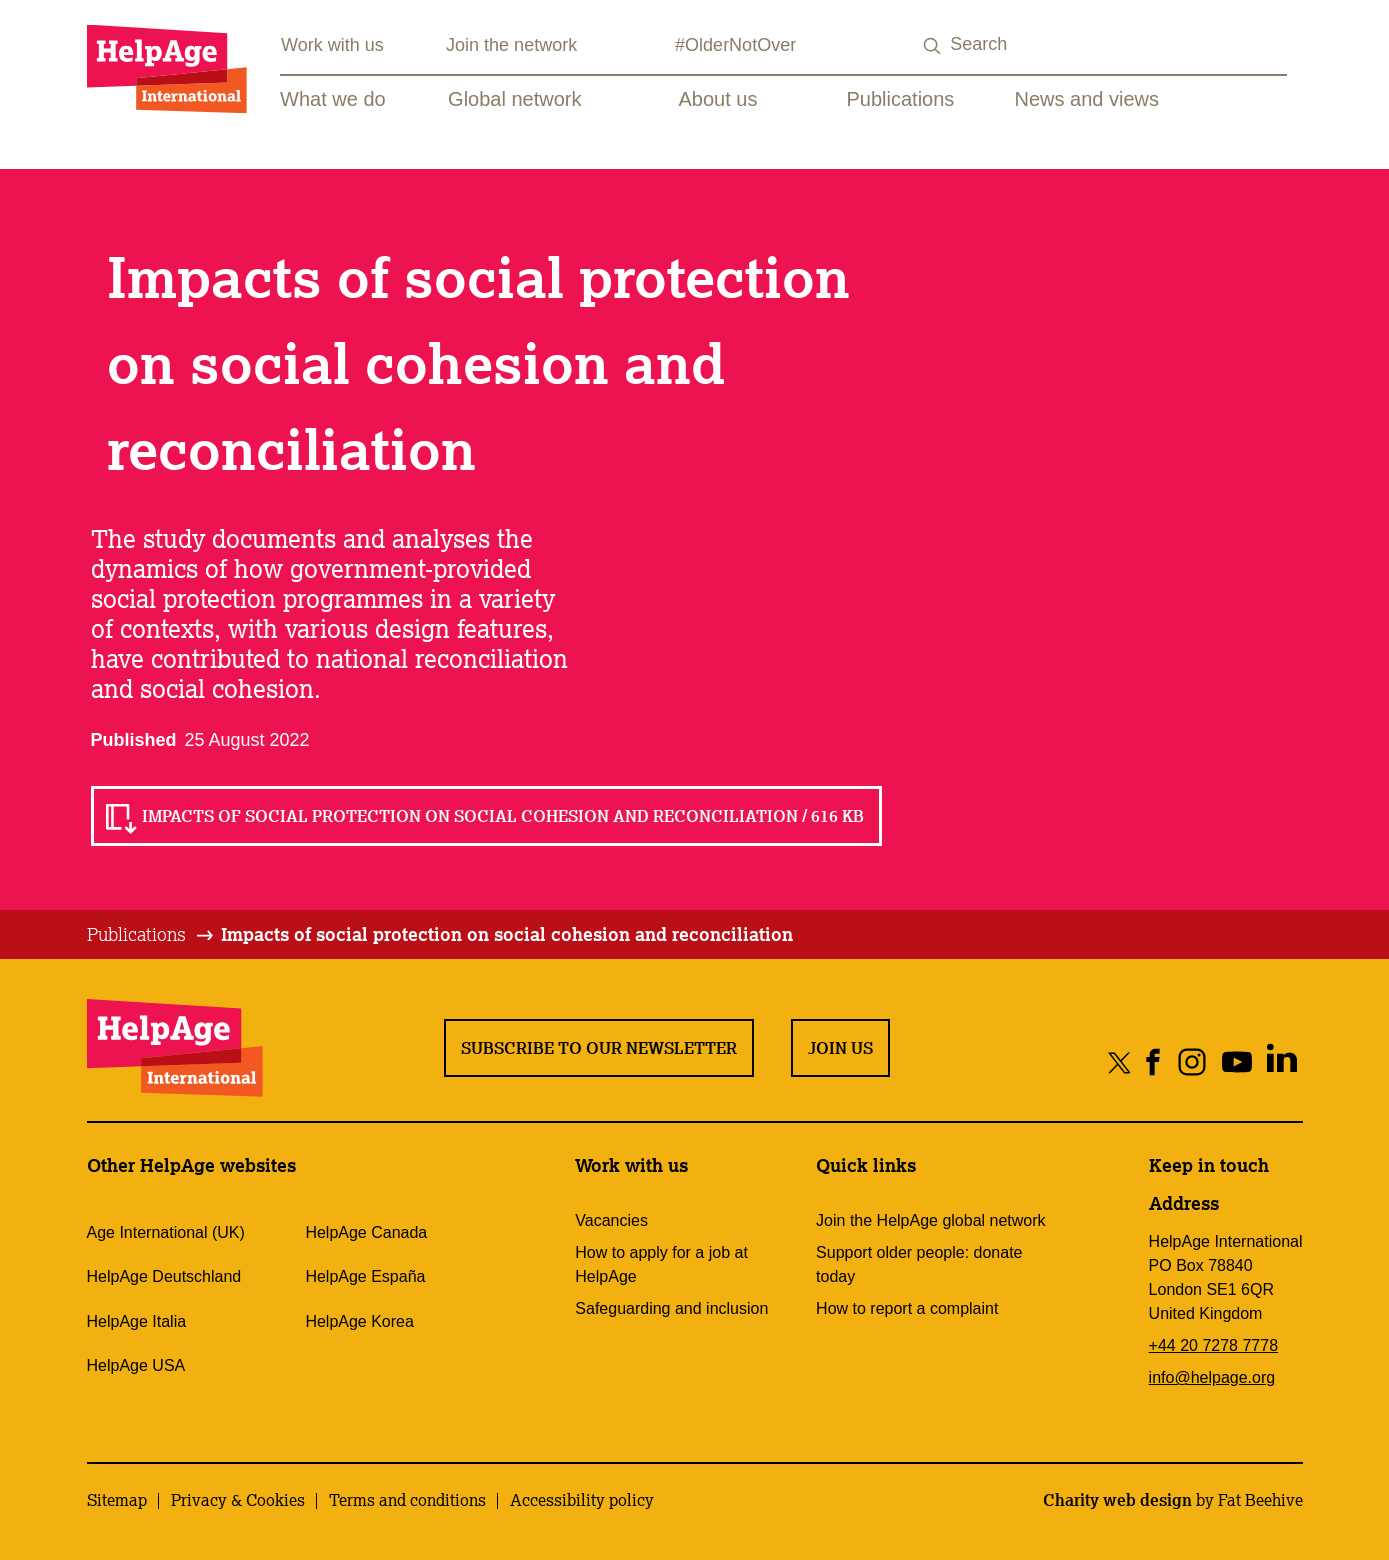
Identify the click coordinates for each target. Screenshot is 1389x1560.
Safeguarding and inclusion (671, 1308)
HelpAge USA (136, 1365)
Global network (514, 99)
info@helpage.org (1212, 1377)
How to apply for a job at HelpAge (661, 1264)
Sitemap (117, 1500)
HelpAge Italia (137, 1321)
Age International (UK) (166, 1232)
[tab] (151, 935)
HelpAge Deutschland (164, 1276)
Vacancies (611, 1220)
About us (718, 99)
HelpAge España (365, 1276)
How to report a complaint (907, 1308)
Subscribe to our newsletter (599, 1048)
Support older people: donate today (919, 1264)
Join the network (511, 45)
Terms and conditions (407, 1500)
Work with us (332, 45)
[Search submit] (932, 46)
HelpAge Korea (359, 1321)
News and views (1087, 99)
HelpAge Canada (366, 1232)
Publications (901, 99)
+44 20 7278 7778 (1213, 1345)
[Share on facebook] (1153, 1061)
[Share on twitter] (1119, 1061)
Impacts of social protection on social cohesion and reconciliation (507, 934)
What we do (333, 99)
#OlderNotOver (735, 45)
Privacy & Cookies (238, 1500)
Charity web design (1117, 1500)
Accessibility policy (582, 1500)
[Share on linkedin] (1282, 1061)
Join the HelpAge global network (930, 1220)
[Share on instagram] (1192, 1061)
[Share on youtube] (1237, 1061)
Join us (840, 1048)
